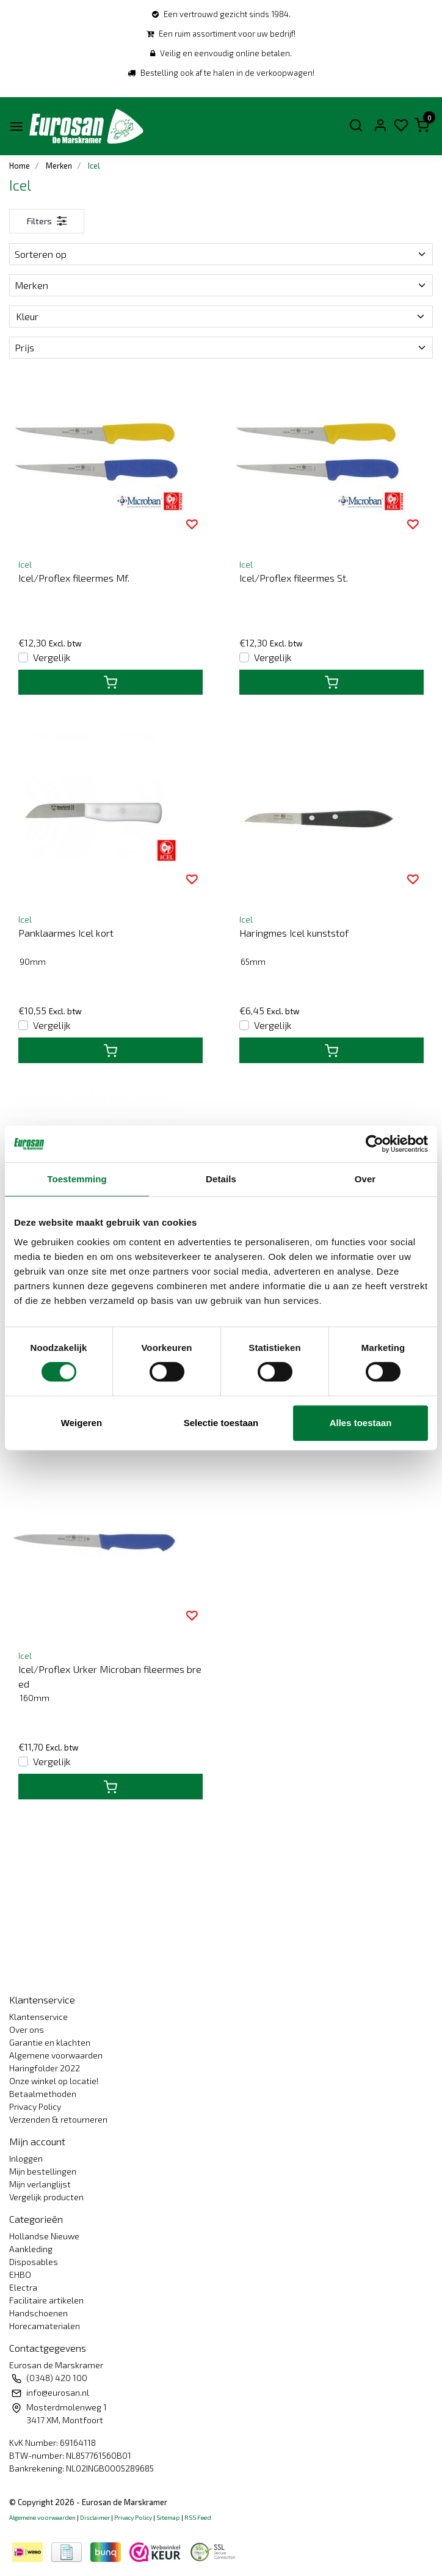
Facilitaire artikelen (46, 2300)
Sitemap (168, 2517)
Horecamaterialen (44, 2326)
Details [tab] (221, 1179)
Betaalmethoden (42, 2093)
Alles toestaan (361, 1423)
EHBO (20, 2274)
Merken (221, 285)
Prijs (221, 347)
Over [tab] (365, 1179)
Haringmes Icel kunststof (294, 933)
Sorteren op (221, 254)
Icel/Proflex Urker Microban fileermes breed (109, 1676)
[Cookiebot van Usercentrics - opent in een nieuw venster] (374, 1144)
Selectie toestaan (221, 1423)
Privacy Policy (35, 2106)
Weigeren (81, 1423)
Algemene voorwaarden (56, 2055)
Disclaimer (95, 2517)
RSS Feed (197, 2517)
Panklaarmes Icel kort (66, 933)
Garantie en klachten (49, 2042)
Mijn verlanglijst (40, 2184)
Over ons (26, 2029)
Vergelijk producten (46, 2197)
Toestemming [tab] (77, 1179)
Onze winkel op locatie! (53, 2081)
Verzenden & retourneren (58, 2119)
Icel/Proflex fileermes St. (293, 578)
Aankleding (31, 2249)
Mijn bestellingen (42, 2171)
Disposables (33, 2261)
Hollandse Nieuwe (44, 2236)
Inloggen (26, 2158)
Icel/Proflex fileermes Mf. (73, 578)
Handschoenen (38, 2313)
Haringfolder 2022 (44, 2068)
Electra (23, 2287)
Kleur (221, 316)
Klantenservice (38, 2016)
